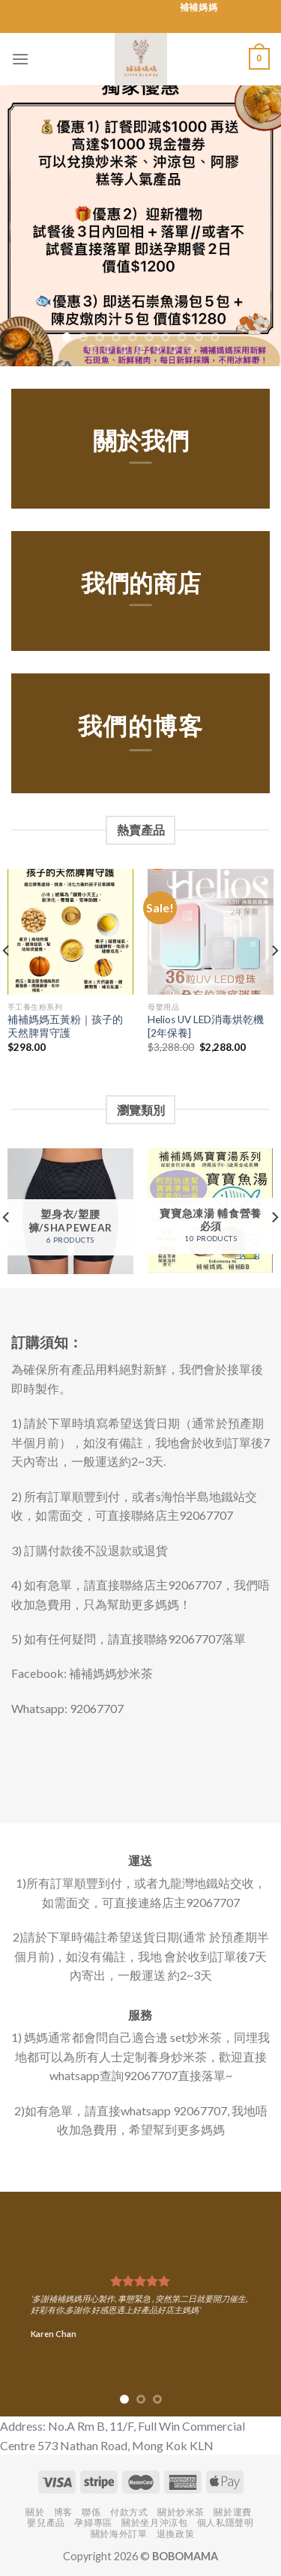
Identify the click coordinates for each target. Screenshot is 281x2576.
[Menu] (20, 58)
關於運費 (232, 2512)
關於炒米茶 (181, 2512)
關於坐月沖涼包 (154, 2522)
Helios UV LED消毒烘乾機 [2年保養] (206, 1026)
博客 (63, 2512)
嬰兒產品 (45, 2522)
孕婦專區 (93, 2522)
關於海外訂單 (119, 2533)
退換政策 (175, 2533)
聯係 (91, 2512)
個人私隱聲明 (225, 2522)
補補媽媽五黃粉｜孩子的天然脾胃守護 (65, 1026)
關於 (34, 2512)
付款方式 (129, 2512)
